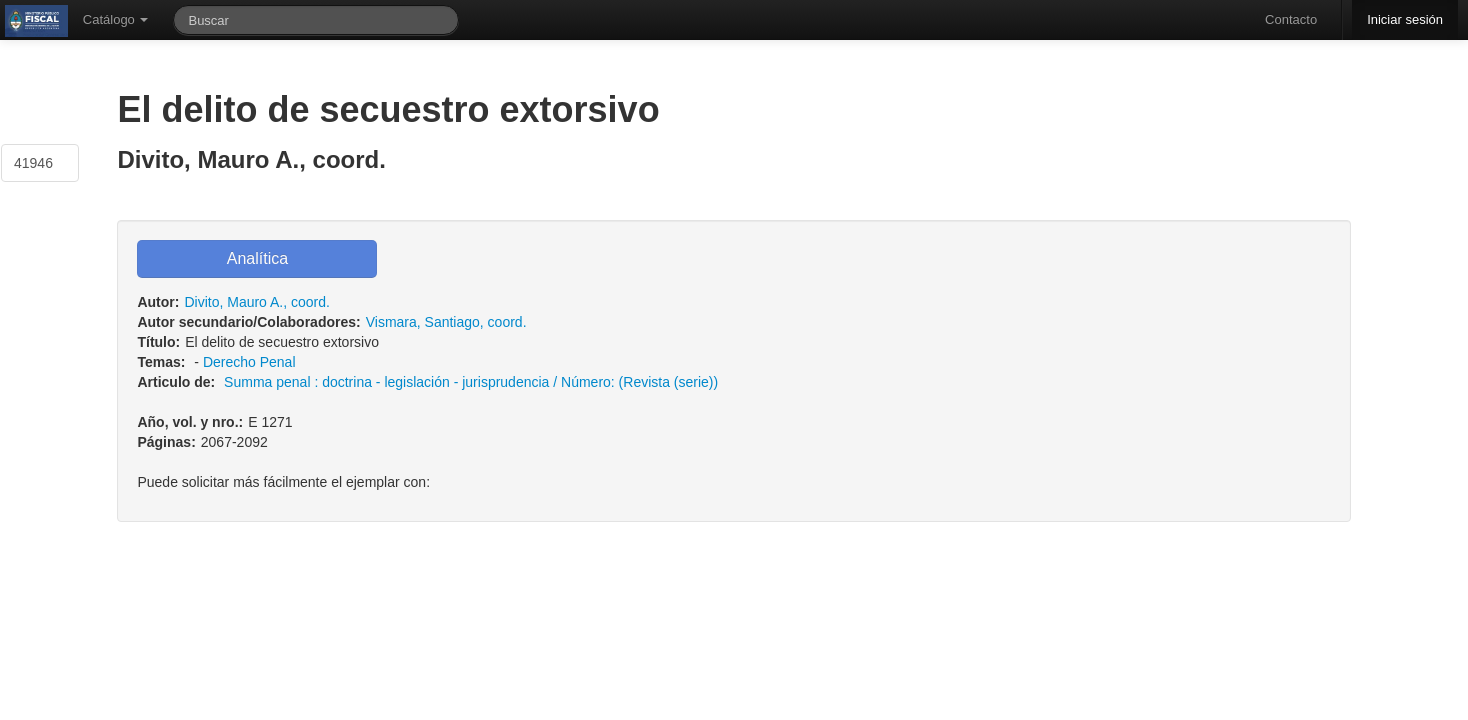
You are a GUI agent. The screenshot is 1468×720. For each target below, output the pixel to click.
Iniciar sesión (1405, 19)
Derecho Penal (249, 362)
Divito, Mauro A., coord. (257, 302)
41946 (33, 163)
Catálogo (116, 19)
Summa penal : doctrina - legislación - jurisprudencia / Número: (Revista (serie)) (471, 382)
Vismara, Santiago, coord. (446, 322)
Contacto (1291, 19)
